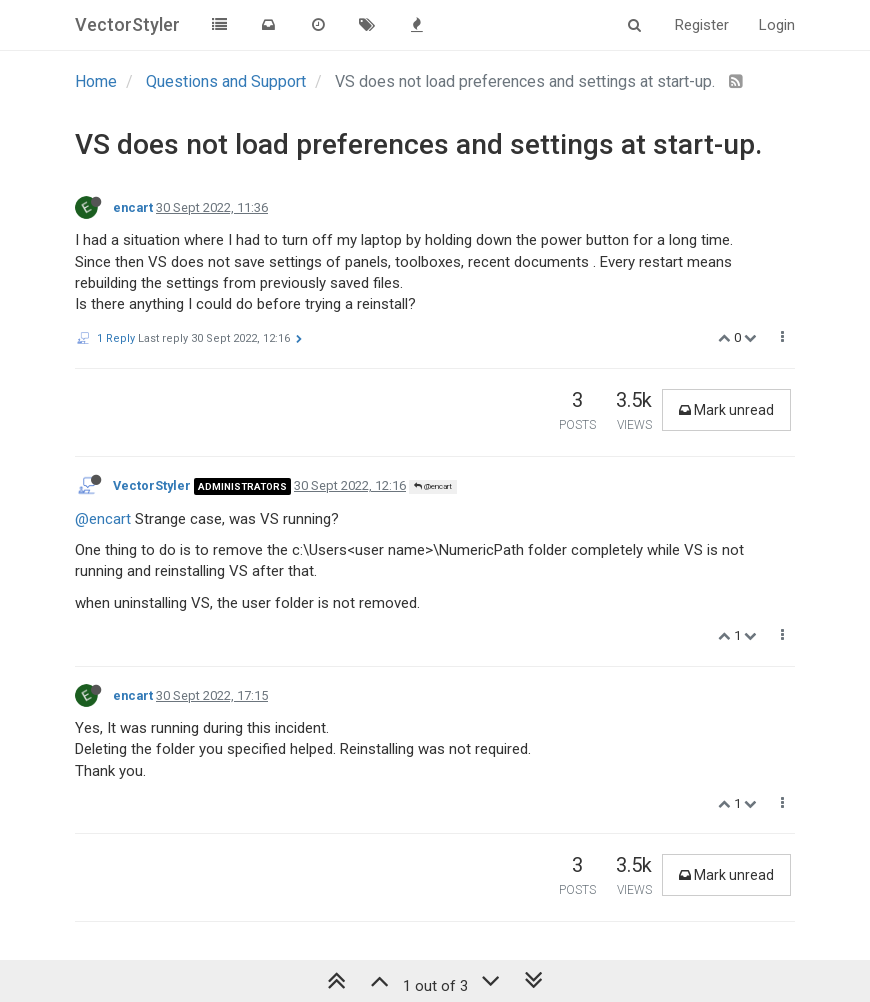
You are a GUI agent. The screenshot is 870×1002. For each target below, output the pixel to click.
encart (133, 207)
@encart (433, 486)
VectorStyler (152, 485)
